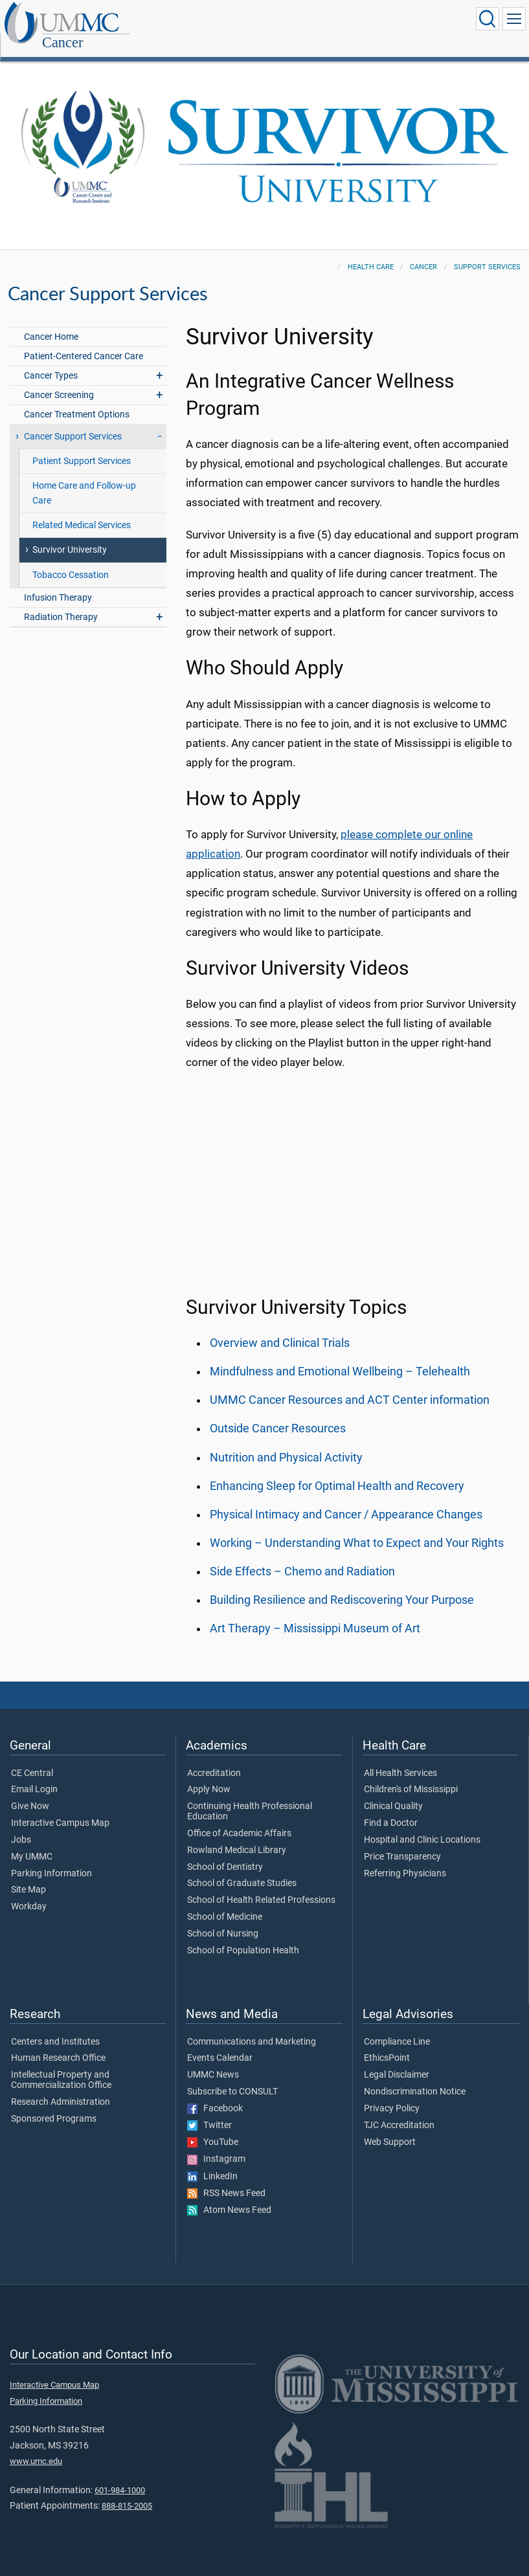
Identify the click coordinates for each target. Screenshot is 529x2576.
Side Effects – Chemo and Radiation (302, 1557)
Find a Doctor (391, 1809)
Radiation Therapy (61, 602)
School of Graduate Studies (242, 1869)
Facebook (215, 2094)
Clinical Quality (393, 1792)
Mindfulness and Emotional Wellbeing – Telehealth (340, 1357)
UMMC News (213, 2061)
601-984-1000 (120, 2476)
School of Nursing (222, 1920)
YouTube (212, 2128)
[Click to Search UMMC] (487, 18)
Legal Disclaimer (396, 2061)
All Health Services (400, 1759)
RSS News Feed (226, 2179)
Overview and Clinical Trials (280, 1328)
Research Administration (60, 2088)
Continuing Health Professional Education (249, 1797)
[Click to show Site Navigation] (514, 18)
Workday (29, 1892)
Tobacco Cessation (70, 560)
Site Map (28, 1876)
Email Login (34, 1775)
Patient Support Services (81, 446)
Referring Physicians (405, 1859)
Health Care (371, 253)
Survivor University (69, 535)
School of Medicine (224, 1903)
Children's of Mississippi (411, 1775)
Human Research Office (58, 2044)
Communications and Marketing (251, 2028)
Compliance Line (397, 2028)
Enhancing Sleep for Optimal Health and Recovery (337, 1471)
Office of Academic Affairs (239, 1819)
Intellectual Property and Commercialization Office (61, 2066)
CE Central (32, 1759)
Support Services (487, 253)
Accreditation (214, 1759)
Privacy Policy (392, 2094)
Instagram (216, 2145)
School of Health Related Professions (261, 1886)
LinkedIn (212, 2162)
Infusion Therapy (58, 583)
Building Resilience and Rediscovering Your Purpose (342, 1585)
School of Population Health (243, 1936)
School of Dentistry (225, 1853)
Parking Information (51, 1859)
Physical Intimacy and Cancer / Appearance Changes (346, 1500)
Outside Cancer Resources (278, 1414)
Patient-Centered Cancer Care (83, 342)
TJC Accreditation (399, 2111)
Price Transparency (402, 1843)
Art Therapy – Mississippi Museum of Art (315, 1614)
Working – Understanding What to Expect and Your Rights (357, 1528)
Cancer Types (51, 361)
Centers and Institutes (55, 2028)
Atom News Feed (229, 2196)
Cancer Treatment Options (76, 400)
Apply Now (209, 1775)
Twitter (209, 2111)
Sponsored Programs (53, 2105)
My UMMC (31, 1843)
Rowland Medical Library (236, 1836)
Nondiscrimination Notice (415, 2077)
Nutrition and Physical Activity (286, 1443)
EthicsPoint (387, 2044)
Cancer (140, 20)
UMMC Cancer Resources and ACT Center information (350, 1385)
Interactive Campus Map (60, 1809)
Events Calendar (220, 2044)
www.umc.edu (36, 2447)
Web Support (390, 2128)
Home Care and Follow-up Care (84, 479)
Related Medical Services (81, 510)
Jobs (21, 1826)
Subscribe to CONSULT (232, 2077)
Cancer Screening (59, 380)
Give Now (30, 1792)
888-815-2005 (127, 2491)
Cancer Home (51, 322)
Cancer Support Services (73, 422)
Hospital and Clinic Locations (422, 1826)
